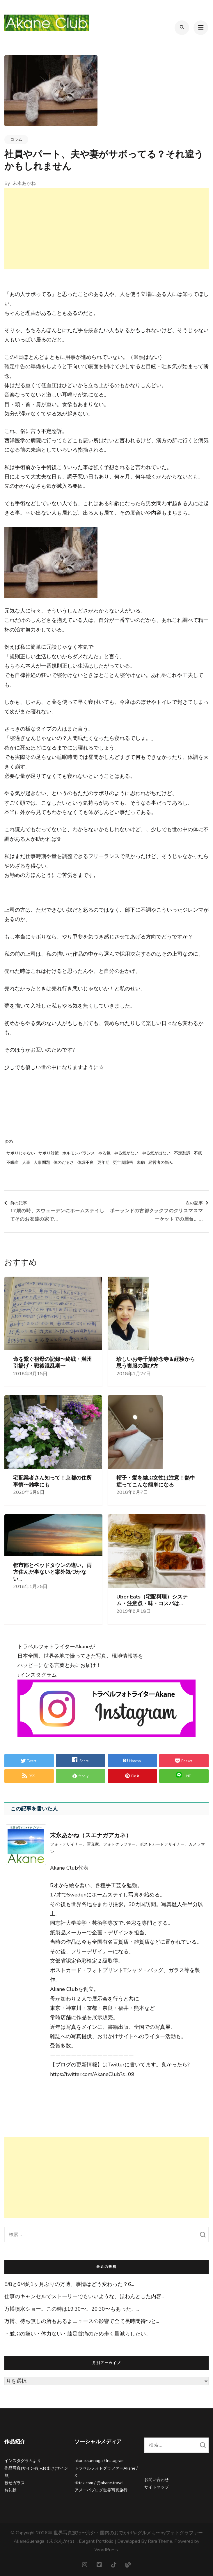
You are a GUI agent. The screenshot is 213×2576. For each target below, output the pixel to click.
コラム (16, 139)
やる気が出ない (156, 1153)
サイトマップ (156, 2487)
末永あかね (24, 183)
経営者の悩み (160, 1163)
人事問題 (42, 1163)
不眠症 (12, 1163)
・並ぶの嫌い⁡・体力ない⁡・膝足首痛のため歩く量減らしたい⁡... (76, 2333)
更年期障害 (123, 1163)
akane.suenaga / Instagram (99, 2460)
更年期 (103, 1163)
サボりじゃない (20, 1153)
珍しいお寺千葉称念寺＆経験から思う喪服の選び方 (155, 1362)
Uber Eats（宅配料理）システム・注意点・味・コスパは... (152, 1600)
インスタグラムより (22, 2460)
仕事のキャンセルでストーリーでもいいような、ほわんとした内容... (84, 2296)
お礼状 (10, 2490)
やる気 (104, 1153)
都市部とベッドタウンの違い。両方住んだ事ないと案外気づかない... (52, 1572)
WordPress (106, 2550)
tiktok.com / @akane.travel (99, 2483)
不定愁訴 (182, 1153)
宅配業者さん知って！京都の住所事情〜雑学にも (52, 1481)
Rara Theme (160, 2541)
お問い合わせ (156, 2479)
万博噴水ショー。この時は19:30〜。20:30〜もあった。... (71, 2308)
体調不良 (85, 1163)
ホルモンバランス (78, 1153)
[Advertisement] (106, 228)
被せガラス (14, 2483)
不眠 (198, 1153)
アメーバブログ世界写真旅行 (100, 2490)
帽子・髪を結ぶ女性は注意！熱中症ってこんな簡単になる (155, 1481)
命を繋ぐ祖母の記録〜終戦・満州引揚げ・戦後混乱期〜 (52, 1362)
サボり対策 (48, 1153)
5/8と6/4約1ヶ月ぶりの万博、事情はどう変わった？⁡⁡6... (69, 2284)
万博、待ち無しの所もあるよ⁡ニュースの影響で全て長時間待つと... (81, 2321)
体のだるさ (64, 1163)
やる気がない (126, 1153)
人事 (26, 1163)
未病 (141, 1163)
